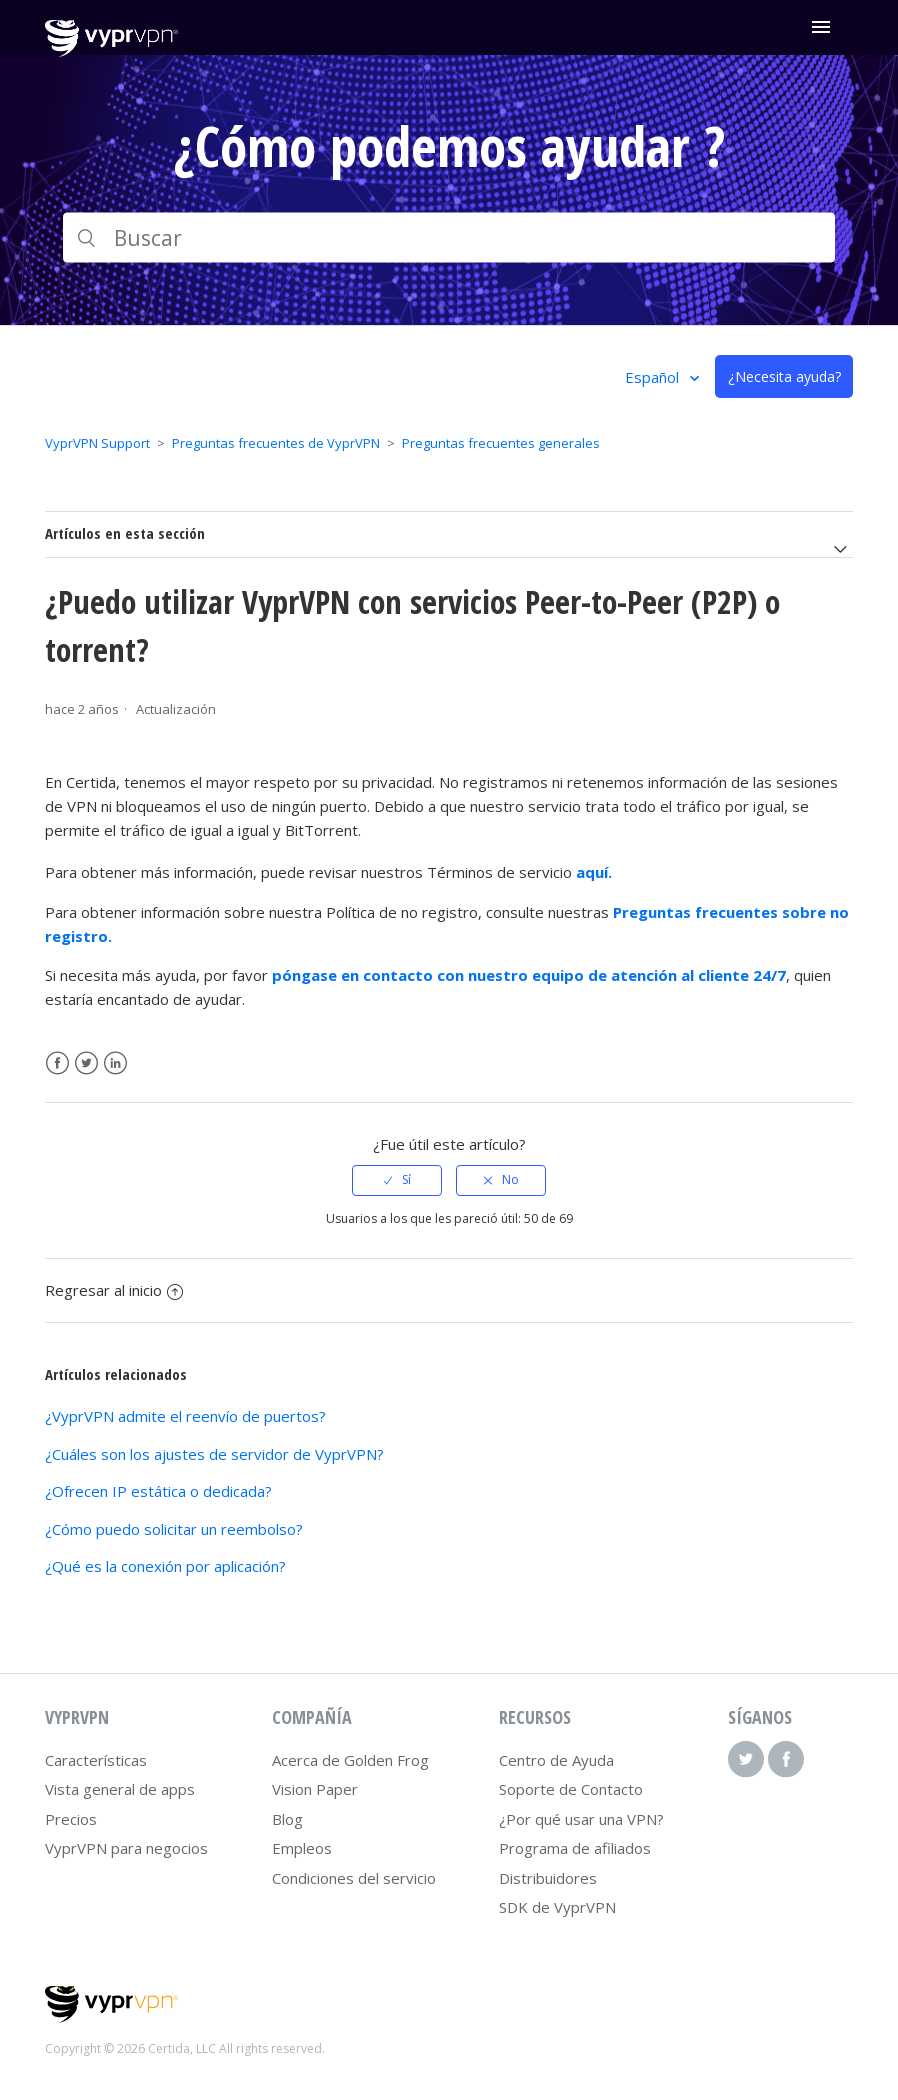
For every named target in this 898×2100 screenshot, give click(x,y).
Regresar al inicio (114, 1290)
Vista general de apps (120, 1789)
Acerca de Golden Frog (350, 1760)
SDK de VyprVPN (557, 1907)
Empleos (302, 1848)
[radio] (397, 1180)
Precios (71, 1819)
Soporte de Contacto (571, 1789)
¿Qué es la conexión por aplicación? (165, 1566)
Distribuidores (548, 1878)
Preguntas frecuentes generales (501, 443)
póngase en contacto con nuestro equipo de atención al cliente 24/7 (529, 975)
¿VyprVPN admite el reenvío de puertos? (185, 1416)
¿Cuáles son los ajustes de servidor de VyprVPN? (214, 1454)
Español (654, 377)
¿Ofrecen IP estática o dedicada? (158, 1491)
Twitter (86, 1063)
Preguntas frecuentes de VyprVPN (276, 443)
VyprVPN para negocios (126, 1848)
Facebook (57, 1063)
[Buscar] (449, 238)
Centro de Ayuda (556, 1760)
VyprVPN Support (97, 443)
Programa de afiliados (575, 1848)
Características (96, 1760)
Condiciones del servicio (354, 1878)
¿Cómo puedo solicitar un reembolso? (174, 1529)
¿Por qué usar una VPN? (581, 1819)
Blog (287, 1819)
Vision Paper (315, 1789)
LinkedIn (115, 1063)
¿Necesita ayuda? (784, 376)
